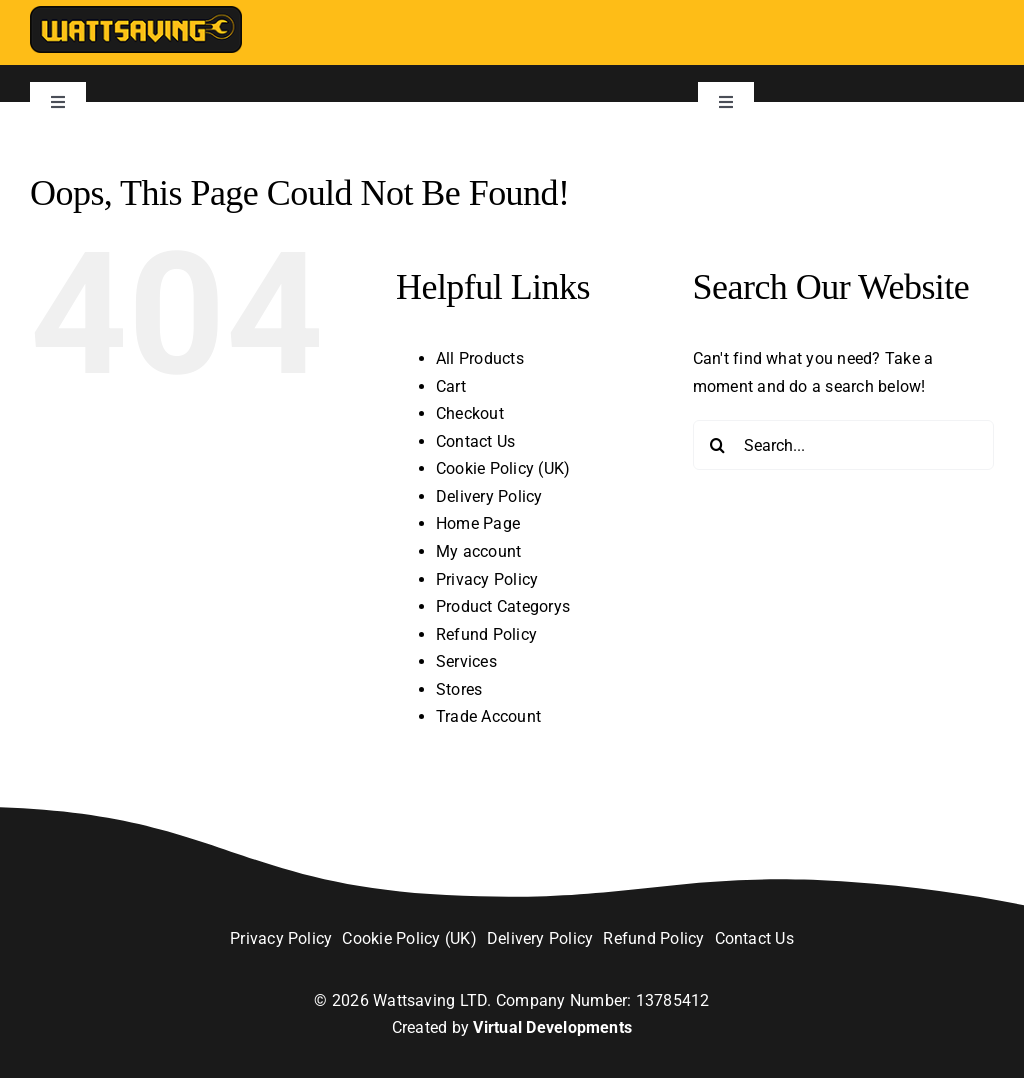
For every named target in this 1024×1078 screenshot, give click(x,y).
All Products (480, 358)
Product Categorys (503, 606)
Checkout (470, 413)
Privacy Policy (487, 579)
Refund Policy (486, 634)
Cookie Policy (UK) (503, 468)
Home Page (478, 523)
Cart (451, 386)
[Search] (718, 445)
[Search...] (843, 445)
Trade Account (488, 716)
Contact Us (475, 441)
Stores (459, 689)
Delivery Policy (489, 496)
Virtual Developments (552, 1027)
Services (466, 661)
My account (478, 551)
